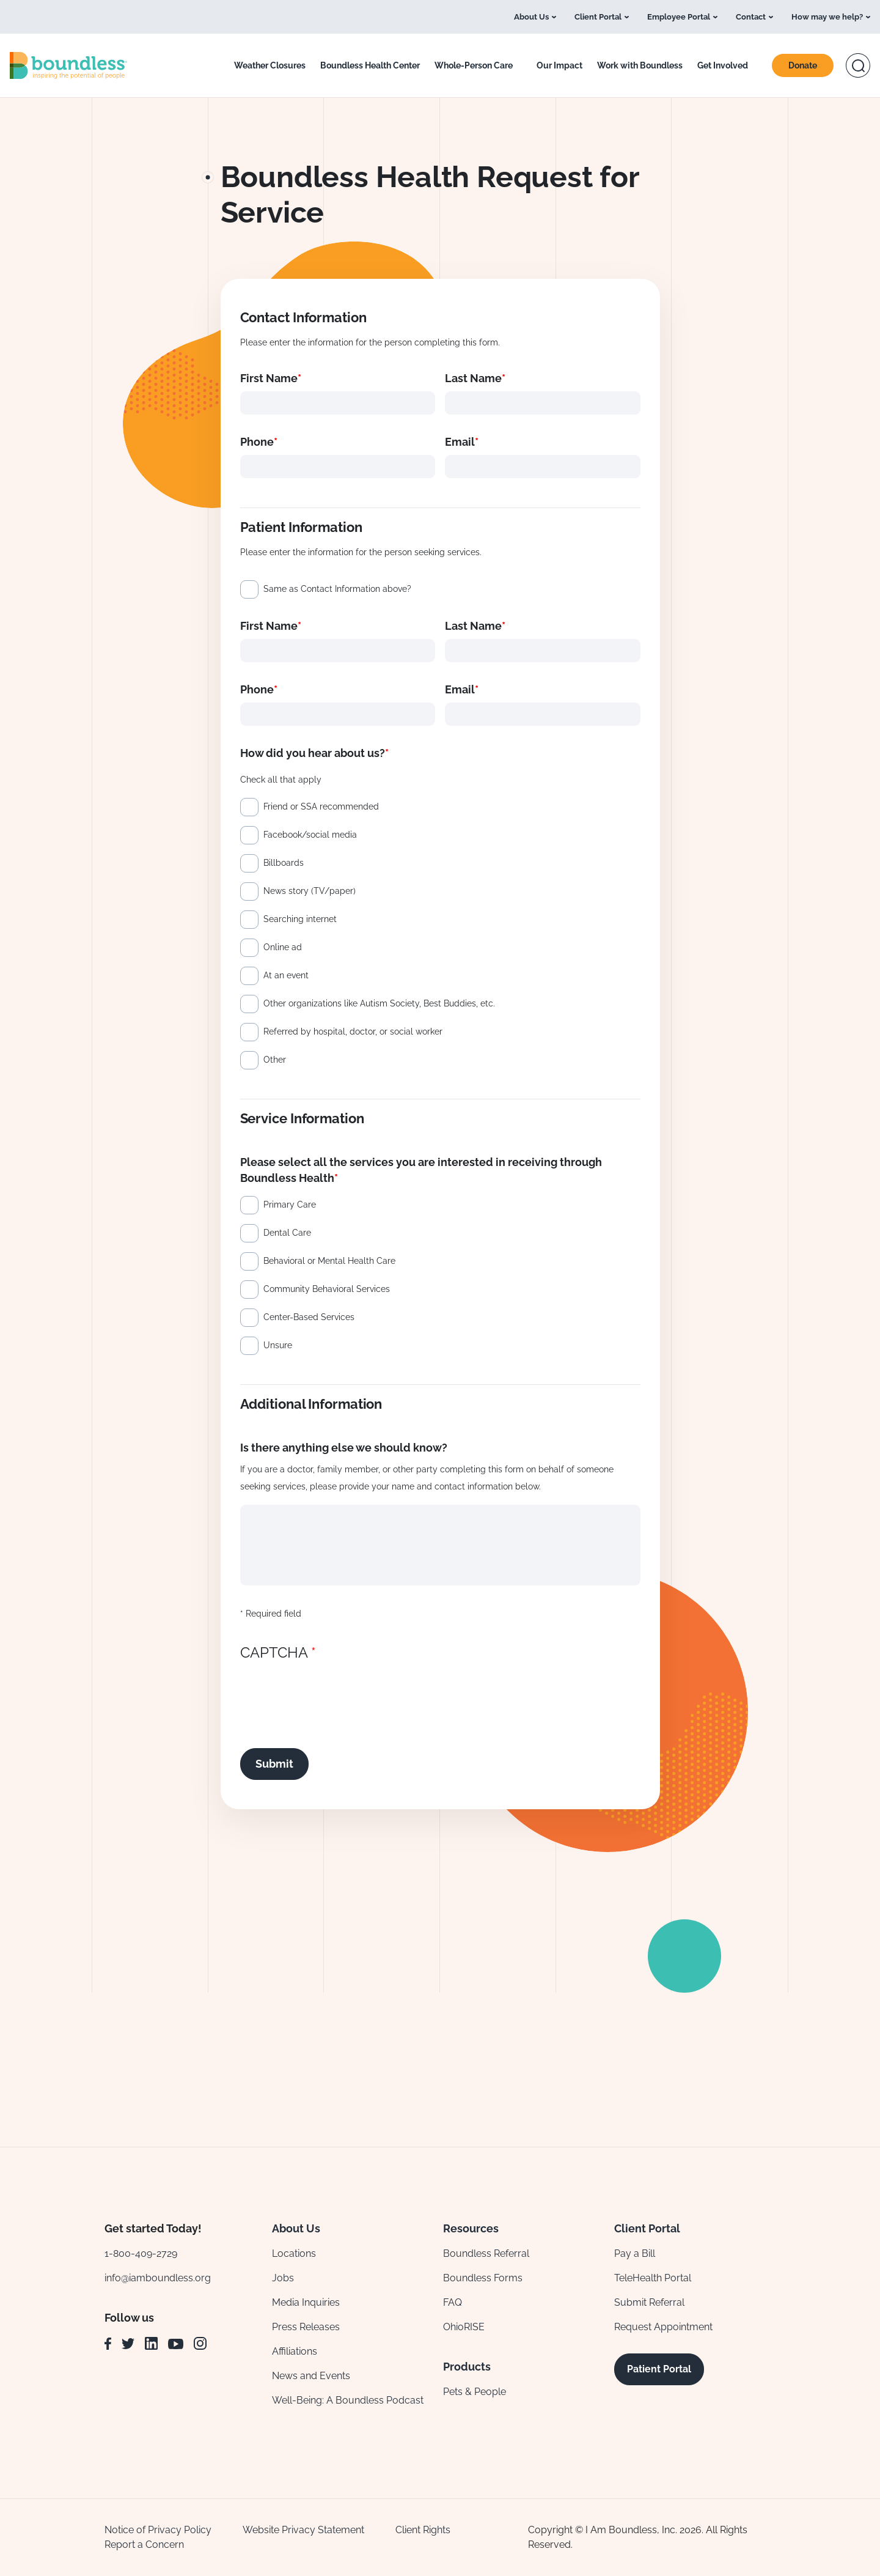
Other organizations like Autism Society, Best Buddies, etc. (379, 1003)
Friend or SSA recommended (321, 806)
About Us (531, 16)
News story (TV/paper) (309, 891)
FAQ (452, 2302)
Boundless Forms (482, 2278)
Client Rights (422, 2530)
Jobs (283, 2278)
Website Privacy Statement (303, 2530)
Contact (754, 16)
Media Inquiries (306, 2302)
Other (274, 1060)
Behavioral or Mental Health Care (329, 1261)
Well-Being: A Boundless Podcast (348, 2400)
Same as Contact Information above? (337, 589)
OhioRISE (464, 2327)
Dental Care (287, 1233)
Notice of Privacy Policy (158, 2530)
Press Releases (306, 2327)
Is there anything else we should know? (343, 1447)
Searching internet (300, 919)
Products (467, 2366)
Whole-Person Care (474, 65)
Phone (257, 441)
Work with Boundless (640, 65)
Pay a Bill (634, 2253)
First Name (269, 378)
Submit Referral (649, 2302)
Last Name (473, 378)
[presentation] (333, 1692)
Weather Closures (270, 65)
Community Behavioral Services (326, 1289)
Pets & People (474, 2391)
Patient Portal (659, 2369)
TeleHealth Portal (652, 2278)
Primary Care (289, 1204)
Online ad (282, 947)
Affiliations (294, 2351)
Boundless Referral (486, 2253)
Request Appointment (663, 2327)
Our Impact (559, 65)
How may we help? (830, 16)
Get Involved (722, 65)
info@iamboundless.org (158, 2278)
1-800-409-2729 (141, 2253)
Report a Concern (144, 2544)
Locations (294, 2253)
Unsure (277, 1345)
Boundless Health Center (370, 65)
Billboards (283, 863)
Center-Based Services (308, 1317)
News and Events (311, 2376)
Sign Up (662, 2063)
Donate (802, 65)
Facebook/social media (310, 835)
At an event (286, 975)
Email (460, 441)
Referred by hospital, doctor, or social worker (352, 1031)
